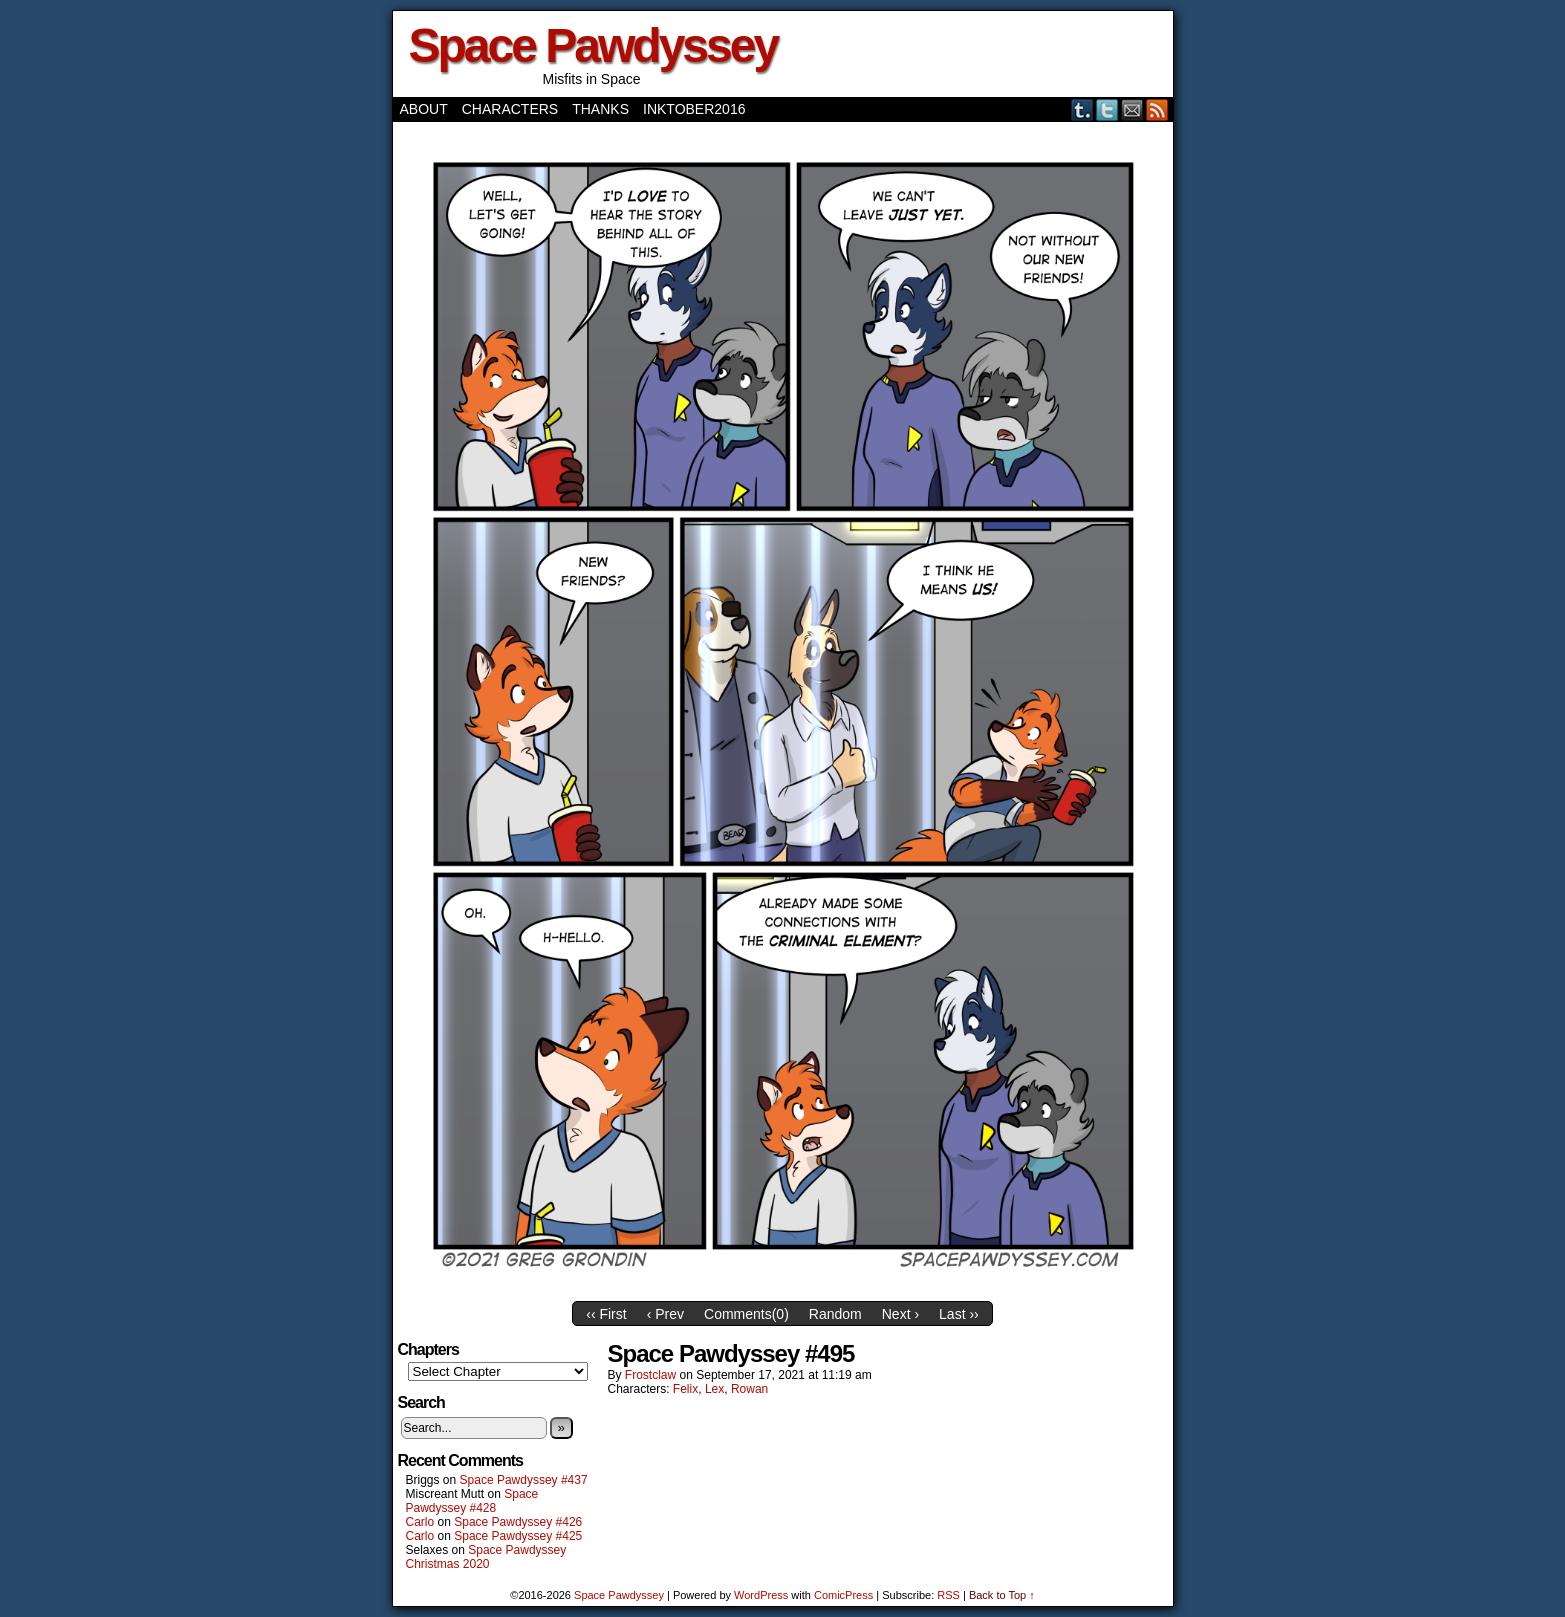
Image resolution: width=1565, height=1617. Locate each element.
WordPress (761, 1595)
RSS (1157, 109)
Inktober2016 (694, 109)
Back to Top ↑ (1002, 1595)
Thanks (600, 109)
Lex (714, 1389)
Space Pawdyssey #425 (518, 1536)
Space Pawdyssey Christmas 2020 (486, 1557)
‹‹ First (606, 1314)
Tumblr (1082, 109)
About (424, 109)
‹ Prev (665, 1314)
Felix (685, 1389)
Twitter (1107, 109)
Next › (900, 1314)
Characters (510, 109)
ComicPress (843, 1595)
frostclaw (650, 1375)
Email (1132, 109)
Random (835, 1314)
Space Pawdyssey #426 (518, 1522)
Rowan (749, 1389)
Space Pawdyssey (593, 45)
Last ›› (959, 1314)
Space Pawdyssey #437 (524, 1480)
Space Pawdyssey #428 (472, 1501)
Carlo (420, 1522)
